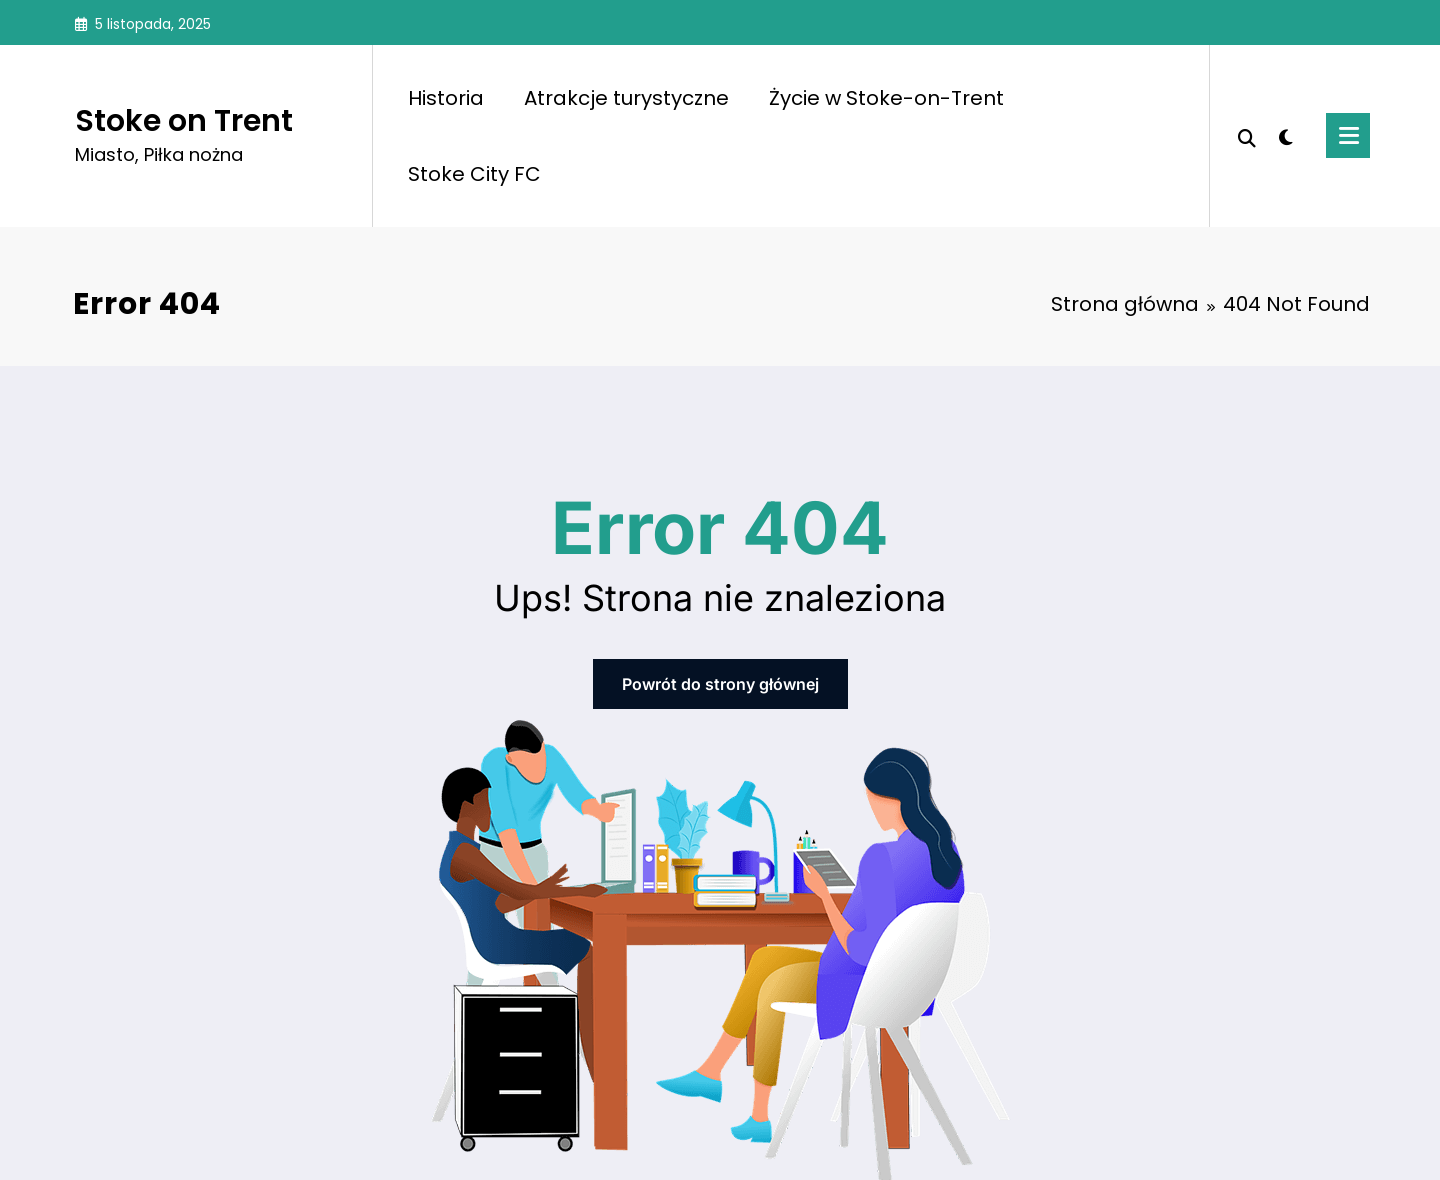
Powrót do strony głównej (720, 684)
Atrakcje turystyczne (626, 98)
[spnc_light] (1286, 135)
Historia (446, 98)
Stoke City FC (474, 174)
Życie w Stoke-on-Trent (886, 98)
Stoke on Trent (184, 121)
